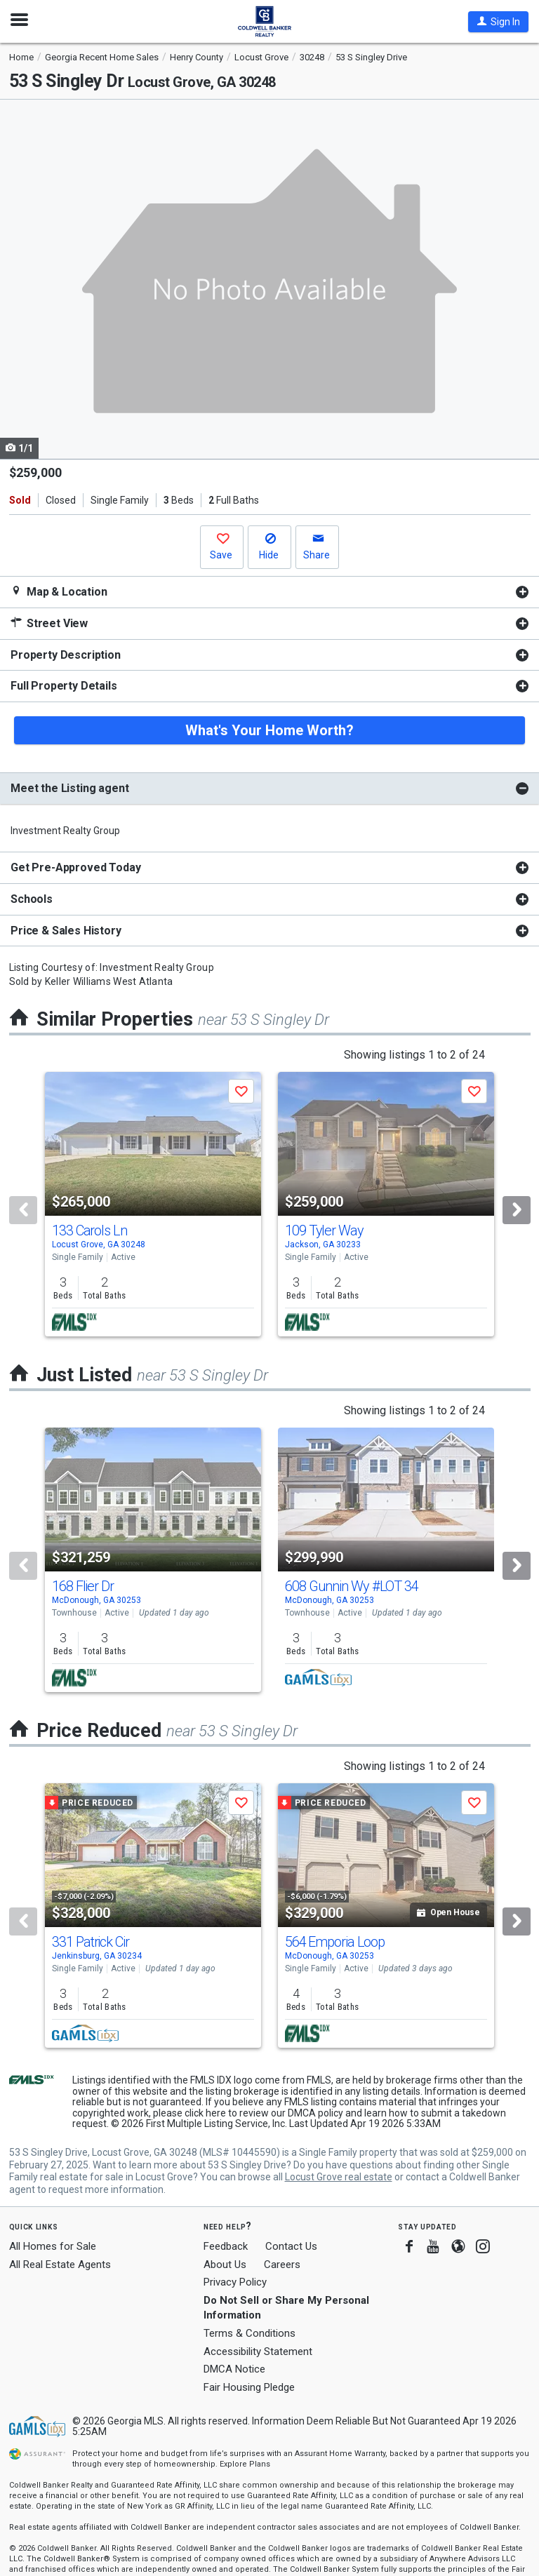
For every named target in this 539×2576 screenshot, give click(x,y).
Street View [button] (49, 623)
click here (205, 2113)
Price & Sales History (66, 930)
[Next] (517, 1210)
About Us (225, 2264)
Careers (282, 2264)
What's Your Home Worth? (269, 730)
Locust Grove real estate (338, 2176)
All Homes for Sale (52, 2246)
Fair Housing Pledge (249, 2387)
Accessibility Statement (258, 2351)
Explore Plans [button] (245, 2464)
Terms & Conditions (249, 2333)
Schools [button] (32, 899)
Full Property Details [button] (64, 685)
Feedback (226, 2246)
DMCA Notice (234, 2369)
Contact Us (291, 2246)
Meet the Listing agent (69, 788)
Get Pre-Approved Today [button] (75, 867)
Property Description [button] (66, 655)
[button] (498, 21)
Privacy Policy (235, 2282)
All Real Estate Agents (60, 2264)
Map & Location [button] (59, 591)
